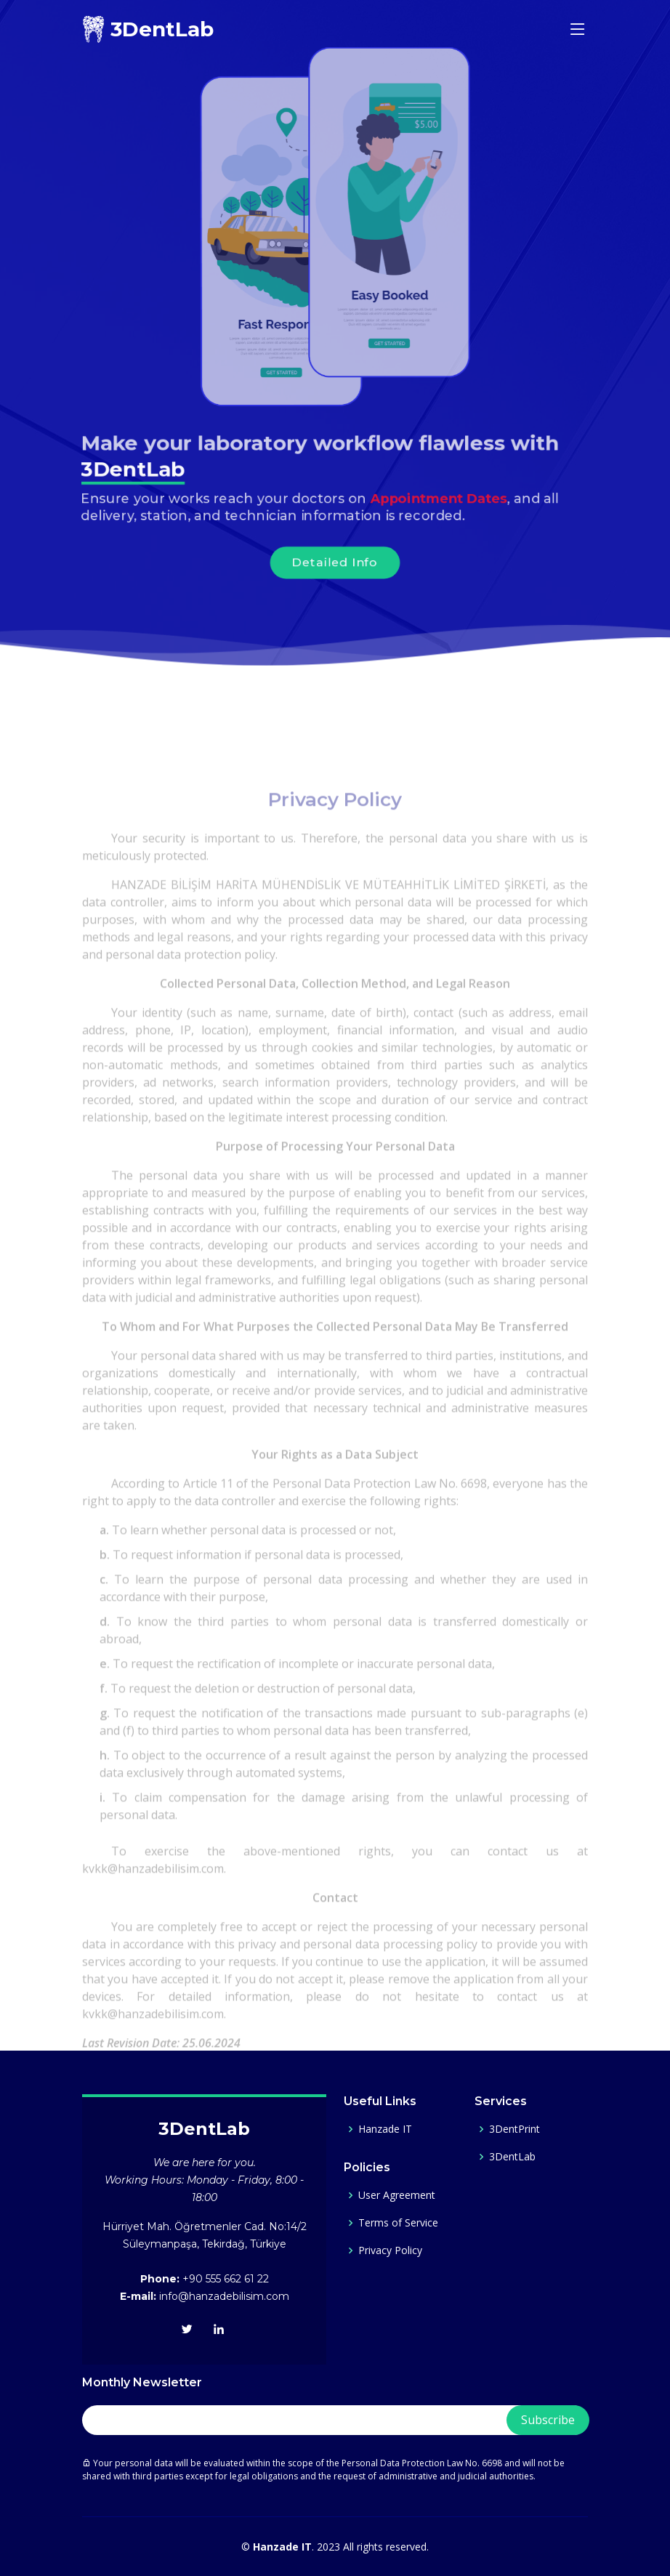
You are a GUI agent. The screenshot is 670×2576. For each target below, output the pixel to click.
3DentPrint (514, 2129)
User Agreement (396, 2195)
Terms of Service (398, 2223)
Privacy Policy (390, 2250)
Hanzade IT (385, 2129)
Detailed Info (335, 564)
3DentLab (512, 2157)
